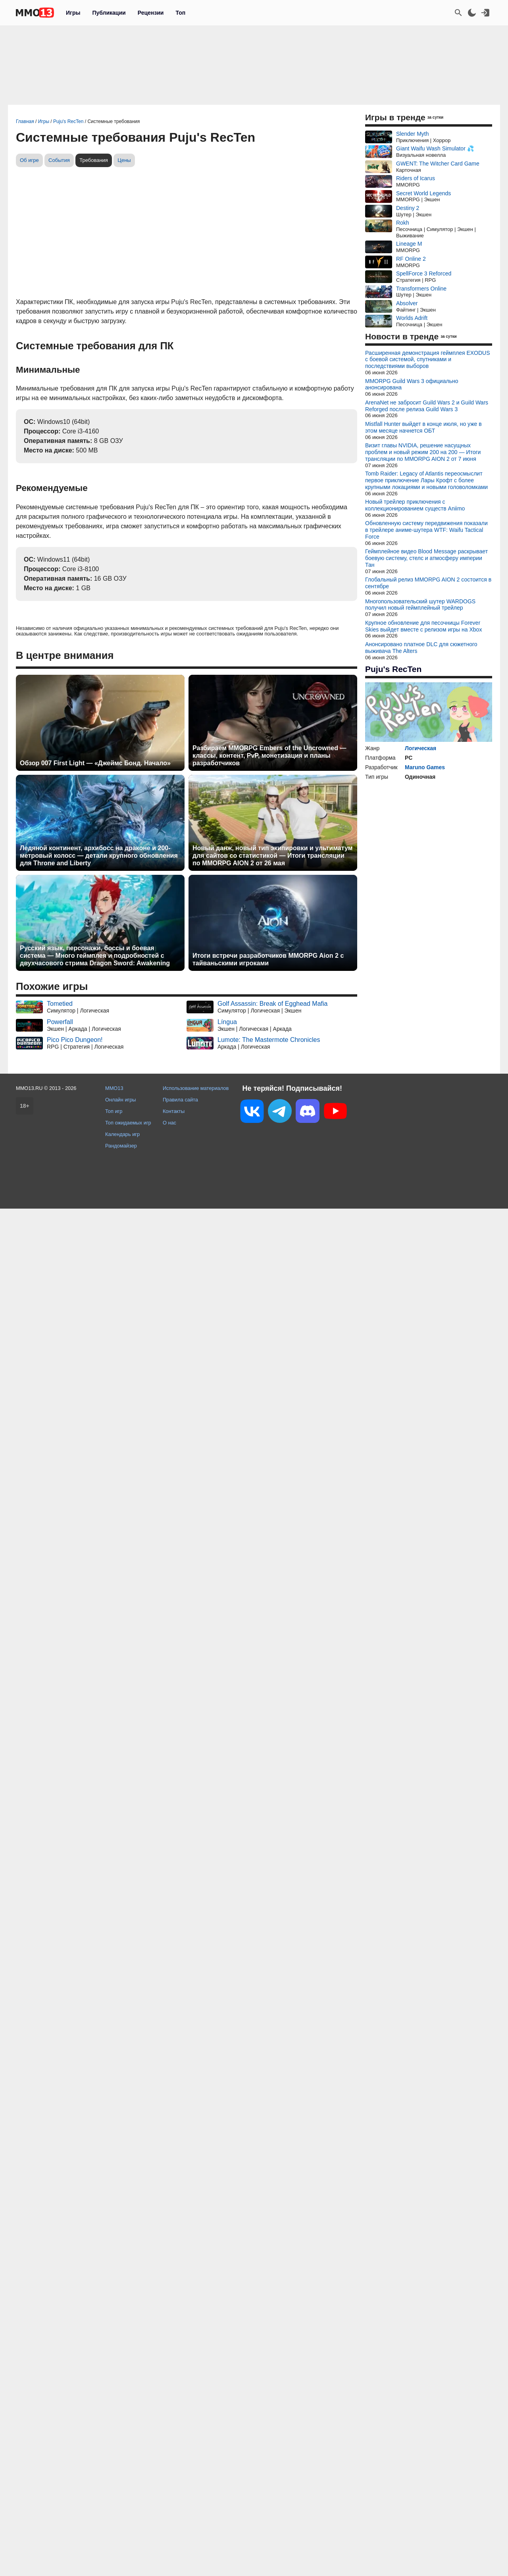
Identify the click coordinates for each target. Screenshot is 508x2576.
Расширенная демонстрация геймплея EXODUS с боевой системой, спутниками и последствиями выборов (427, 360)
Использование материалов (196, 1088)
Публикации (108, 13)
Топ (180, 13)
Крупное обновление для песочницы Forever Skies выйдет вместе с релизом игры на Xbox (423, 626)
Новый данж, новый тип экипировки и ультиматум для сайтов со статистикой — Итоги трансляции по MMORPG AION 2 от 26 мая (272, 855)
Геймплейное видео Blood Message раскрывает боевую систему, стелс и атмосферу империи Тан (426, 558)
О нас (169, 1123)
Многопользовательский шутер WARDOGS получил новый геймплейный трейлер (420, 604)
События (59, 160)
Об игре (29, 160)
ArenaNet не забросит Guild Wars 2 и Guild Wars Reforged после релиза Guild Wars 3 (426, 405)
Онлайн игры (120, 1100)
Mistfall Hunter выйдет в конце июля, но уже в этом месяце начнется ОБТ (423, 427)
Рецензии (151, 13)
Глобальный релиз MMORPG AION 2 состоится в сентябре (428, 582)
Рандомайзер (121, 1146)
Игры (73, 13)
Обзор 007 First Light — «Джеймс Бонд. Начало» (95, 763)
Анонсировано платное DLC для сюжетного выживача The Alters (421, 647)
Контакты (174, 1111)
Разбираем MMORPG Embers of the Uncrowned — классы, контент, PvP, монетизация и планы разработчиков (269, 755)
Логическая (420, 748)
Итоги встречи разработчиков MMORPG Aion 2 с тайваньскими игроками (268, 959)
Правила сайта (180, 1100)
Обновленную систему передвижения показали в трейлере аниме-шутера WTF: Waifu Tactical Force (426, 530)
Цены (124, 160)
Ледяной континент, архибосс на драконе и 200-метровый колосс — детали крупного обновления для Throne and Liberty (99, 855)
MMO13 (114, 1088)
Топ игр (113, 1111)
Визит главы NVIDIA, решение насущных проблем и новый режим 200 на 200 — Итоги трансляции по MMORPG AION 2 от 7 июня (423, 452)
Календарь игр (122, 1134)
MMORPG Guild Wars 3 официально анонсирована (411, 384)
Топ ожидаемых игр (128, 1123)
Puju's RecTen (393, 669)
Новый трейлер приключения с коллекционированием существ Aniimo (415, 505)
